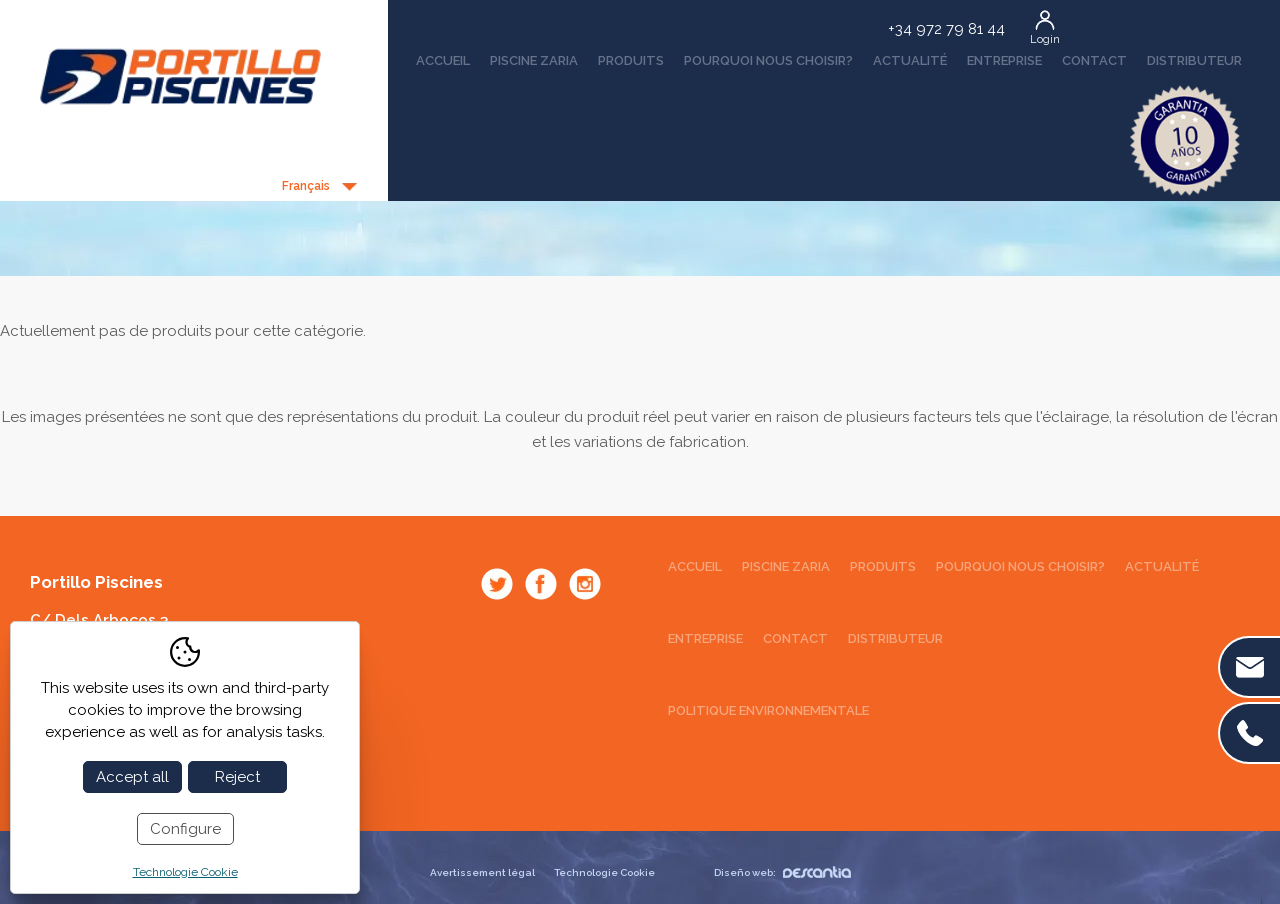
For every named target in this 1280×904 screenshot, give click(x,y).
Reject (237, 777)
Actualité (910, 60)
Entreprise (1004, 60)
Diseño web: (782, 872)
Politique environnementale (768, 710)
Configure (185, 829)
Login (1045, 39)
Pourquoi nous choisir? (768, 60)
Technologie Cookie (604, 872)
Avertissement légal (482, 872)
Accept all (132, 777)
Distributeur (1194, 60)
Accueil (443, 60)
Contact (1094, 60)
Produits (631, 60)
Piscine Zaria (534, 60)
